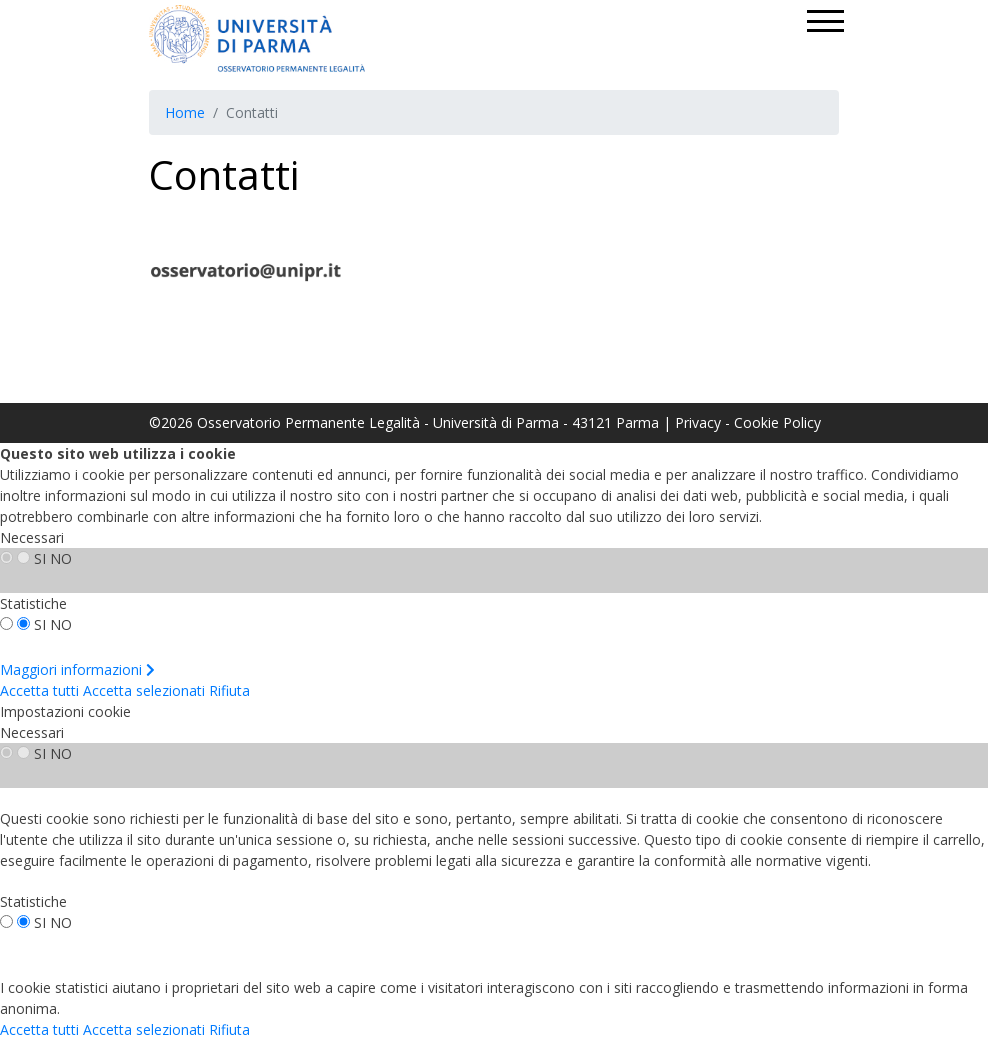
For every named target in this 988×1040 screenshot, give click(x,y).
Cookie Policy (777, 422)
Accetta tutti (39, 690)
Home (185, 112)
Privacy (698, 422)
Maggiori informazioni (77, 669)
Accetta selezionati (144, 690)
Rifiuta (229, 690)
